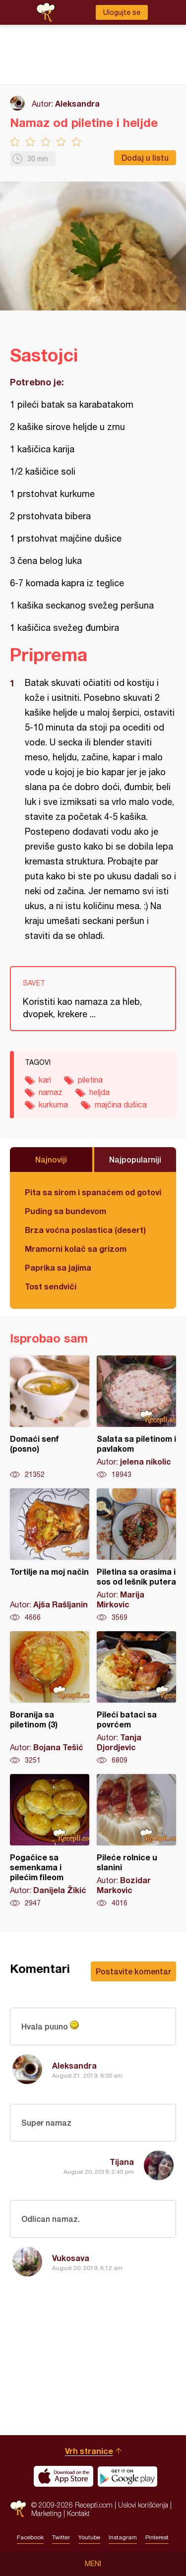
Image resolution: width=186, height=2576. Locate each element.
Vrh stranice (89, 2450)
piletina (90, 1079)
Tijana (122, 2161)
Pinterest (157, 2537)
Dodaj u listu (145, 157)
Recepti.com (18, 2509)
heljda (99, 1092)
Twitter (61, 2537)
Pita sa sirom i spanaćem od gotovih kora (93, 1192)
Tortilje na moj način (49, 1555)
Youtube (89, 2537)
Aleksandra (77, 103)
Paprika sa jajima (58, 1267)
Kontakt (78, 2513)
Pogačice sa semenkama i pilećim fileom (49, 1841)
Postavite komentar (133, 1971)
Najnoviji (51, 1159)
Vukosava (70, 2258)
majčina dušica (121, 1104)
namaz (50, 1092)
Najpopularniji (135, 1159)
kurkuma (53, 1104)
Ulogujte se (121, 12)
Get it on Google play (127, 2476)
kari (45, 1079)
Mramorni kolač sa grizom (75, 1248)
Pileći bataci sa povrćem (136, 1698)
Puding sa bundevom (65, 1211)
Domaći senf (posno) (49, 1417)
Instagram (123, 2537)
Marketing (46, 2513)
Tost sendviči (50, 1286)
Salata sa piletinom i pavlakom (136, 1417)
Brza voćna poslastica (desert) (85, 1229)
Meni (93, 2564)
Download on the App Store (63, 2476)
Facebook (30, 2537)
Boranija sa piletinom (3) (49, 1698)
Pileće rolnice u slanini (136, 1841)
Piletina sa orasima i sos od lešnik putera (136, 1555)
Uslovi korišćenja (143, 2505)
